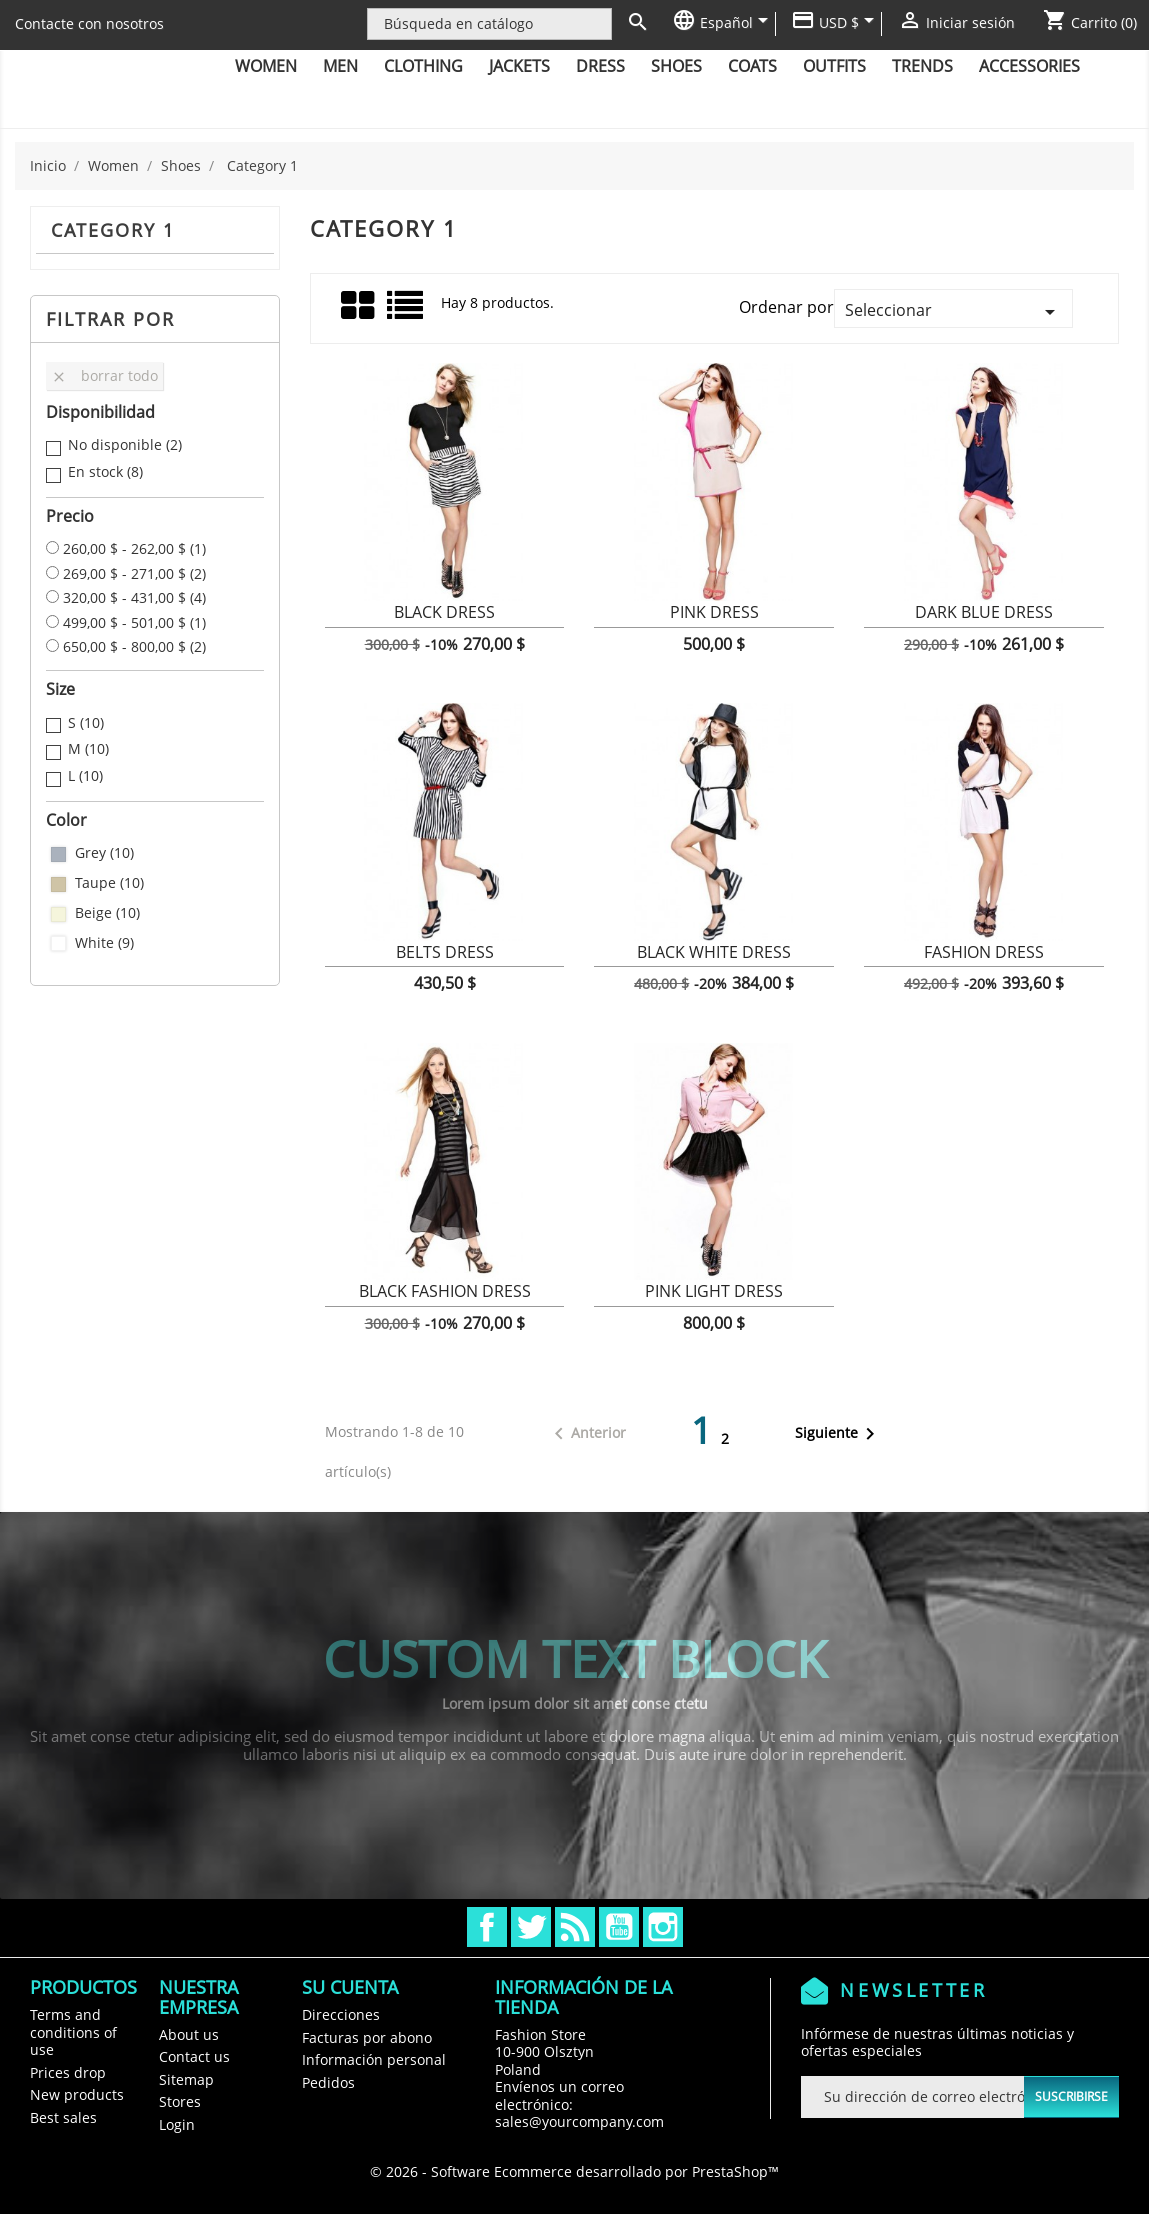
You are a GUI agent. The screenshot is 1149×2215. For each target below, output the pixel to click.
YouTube (619, 1927)
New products (77, 2094)
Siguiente (838, 1434)
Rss (575, 1927)
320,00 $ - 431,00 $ (134, 598)
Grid (359, 306)
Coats (752, 66)
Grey (104, 853)
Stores (180, 2101)
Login (177, 2124)
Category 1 (113, 230)
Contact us (194, 2056)
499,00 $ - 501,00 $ (134, 623)
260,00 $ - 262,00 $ (134, 549)
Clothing (423, 66)
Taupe (109, 883)
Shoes (676, 66)
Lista (406, 312)
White (104, 943)
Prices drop (68, 2072)
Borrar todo (104, 375)
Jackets (519, 66)
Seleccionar (953, 311)
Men (340, 66)
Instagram (663, 1927)
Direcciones (341, 2014)
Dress (600, 66)
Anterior (586, 1434)
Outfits (834, 66)
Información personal (374, 2059)
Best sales (63, 2117)
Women (266, 66)
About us (189, 2034)
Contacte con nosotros (89, 23)
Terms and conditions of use (73, 2032)
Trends (922, 66)
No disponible (125, 445)
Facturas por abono (367, 2037)
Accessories (1029, 66)
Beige (107, 913)
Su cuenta (350, 1987)
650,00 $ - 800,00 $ (134, 647)
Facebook (487, 1927)
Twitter (531, 1927)
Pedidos (328, 2082)
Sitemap (186, 2079)
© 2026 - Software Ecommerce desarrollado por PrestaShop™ (574, 2171)
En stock (105, 472)
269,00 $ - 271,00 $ (134, 574)
